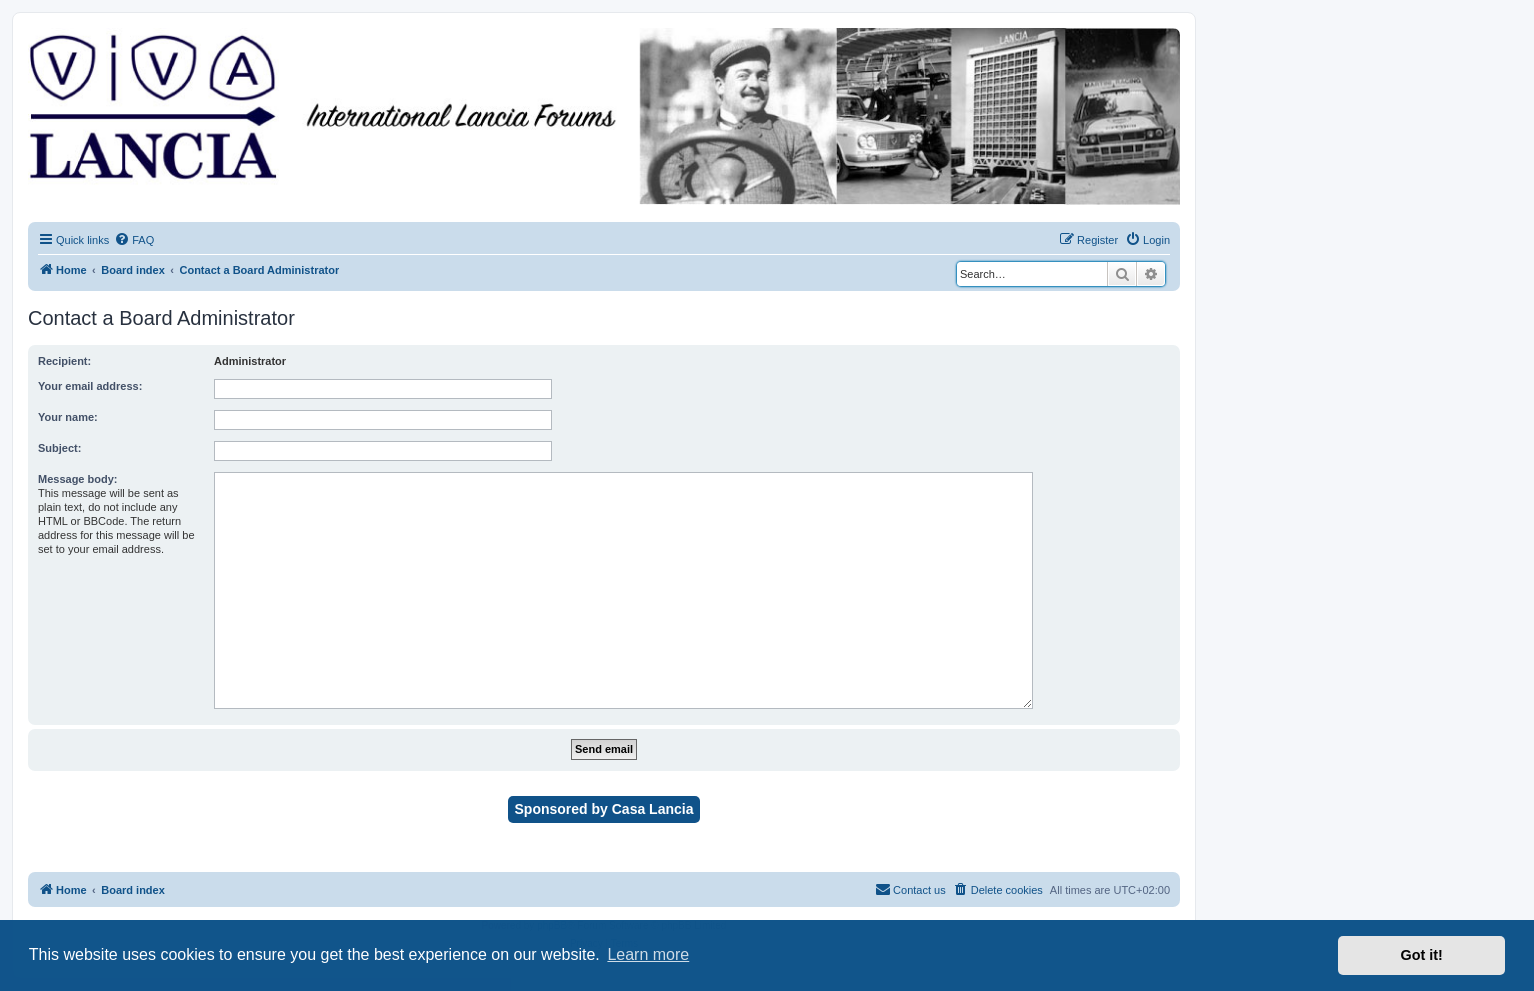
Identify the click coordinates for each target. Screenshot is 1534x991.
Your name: (68, 417)
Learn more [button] (648, 954)
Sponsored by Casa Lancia (604, 809)
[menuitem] (134, 240)
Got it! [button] (1422, 955)
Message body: (77, 479)
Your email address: (90, 386)
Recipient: (64, 361)
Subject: (59, 448)
